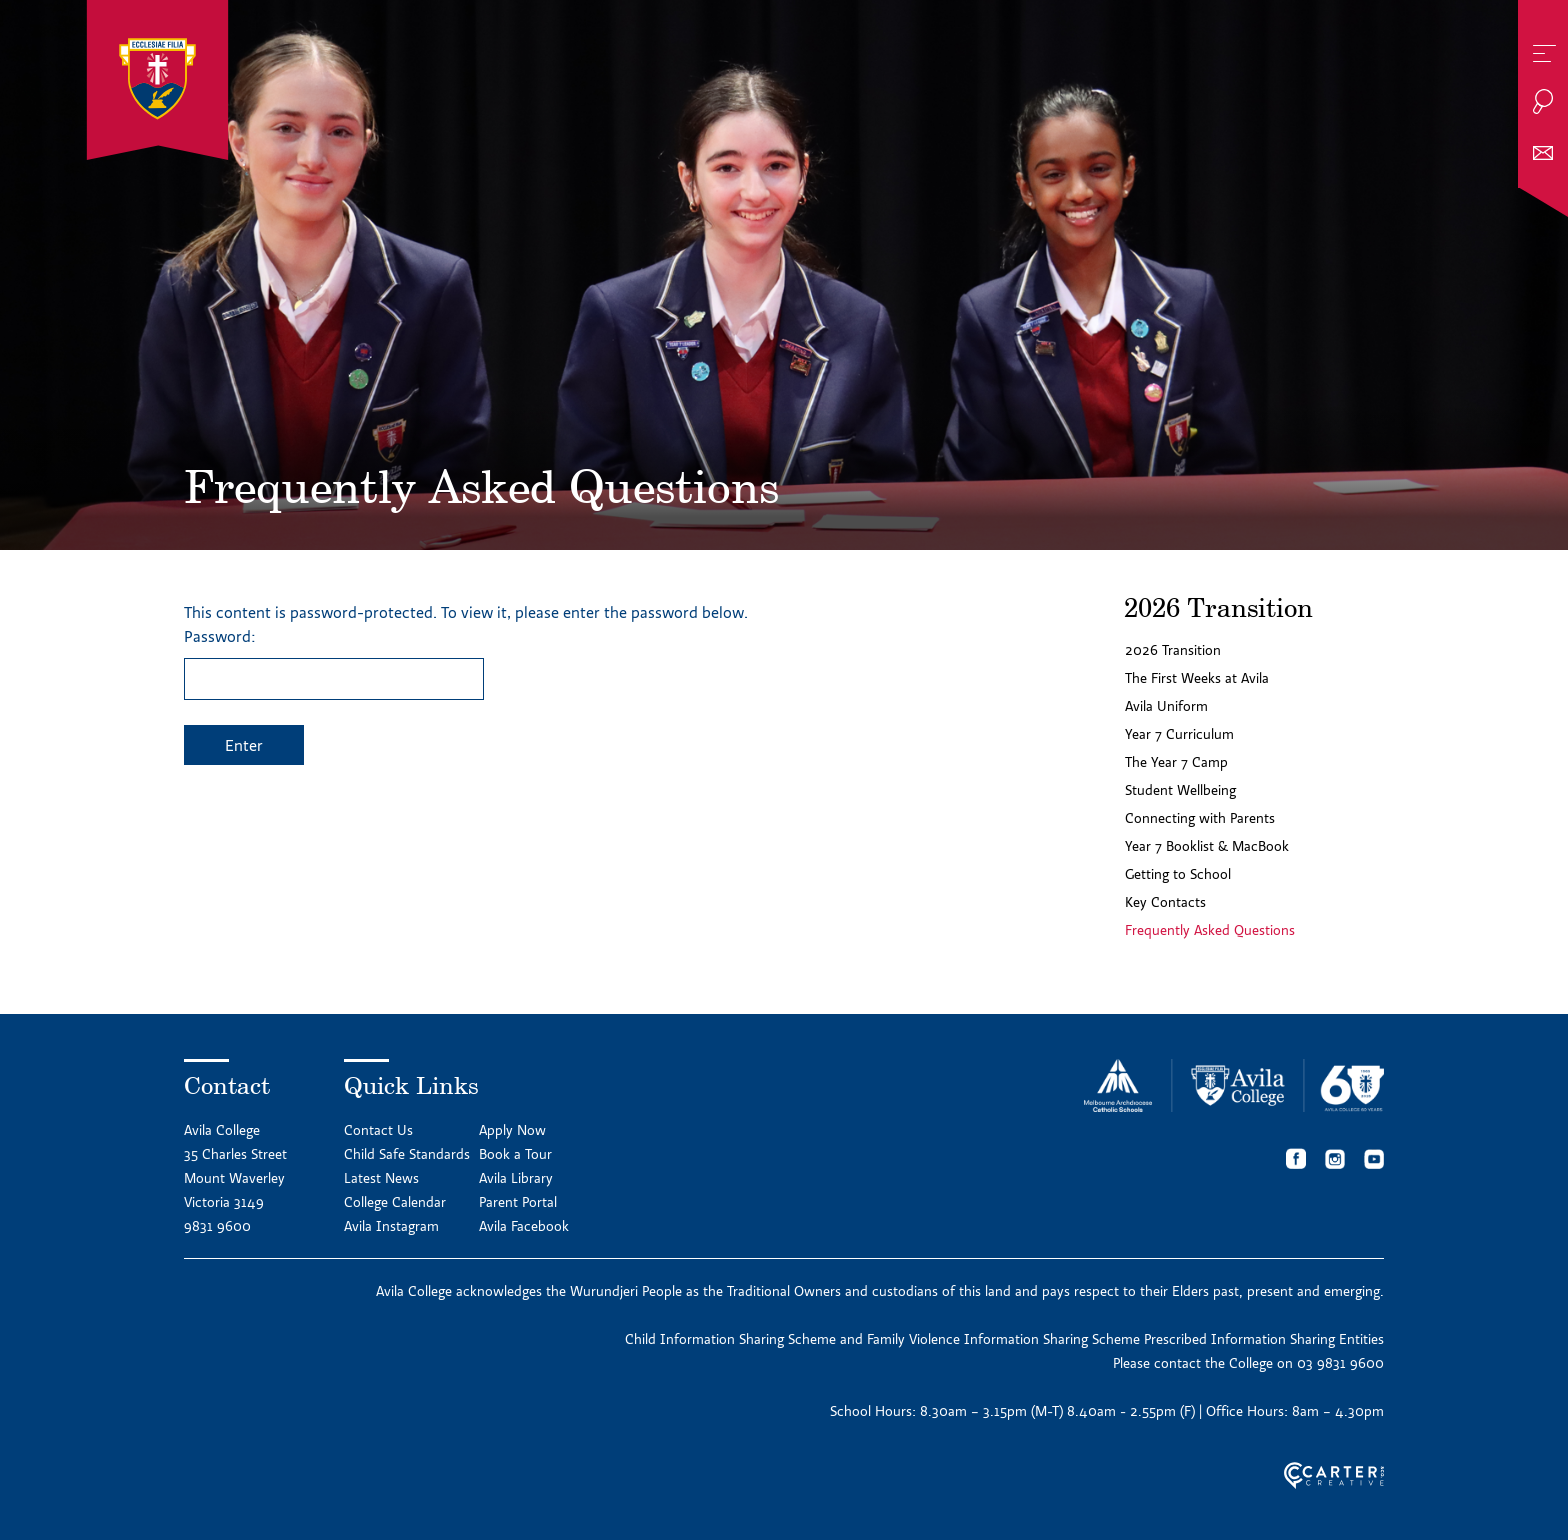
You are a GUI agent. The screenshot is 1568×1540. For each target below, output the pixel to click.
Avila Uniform (1166, 706)
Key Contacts (1165, 902)
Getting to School (1178, 874)
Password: (334, 663)
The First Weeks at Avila (1197, 678)
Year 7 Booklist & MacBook (1207, 846)
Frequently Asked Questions (1210, 930)
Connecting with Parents (1200, 818)
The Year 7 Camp (1176, 762)
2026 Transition (1173, 650)
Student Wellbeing (1180, 790)
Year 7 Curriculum (1179, 734)
